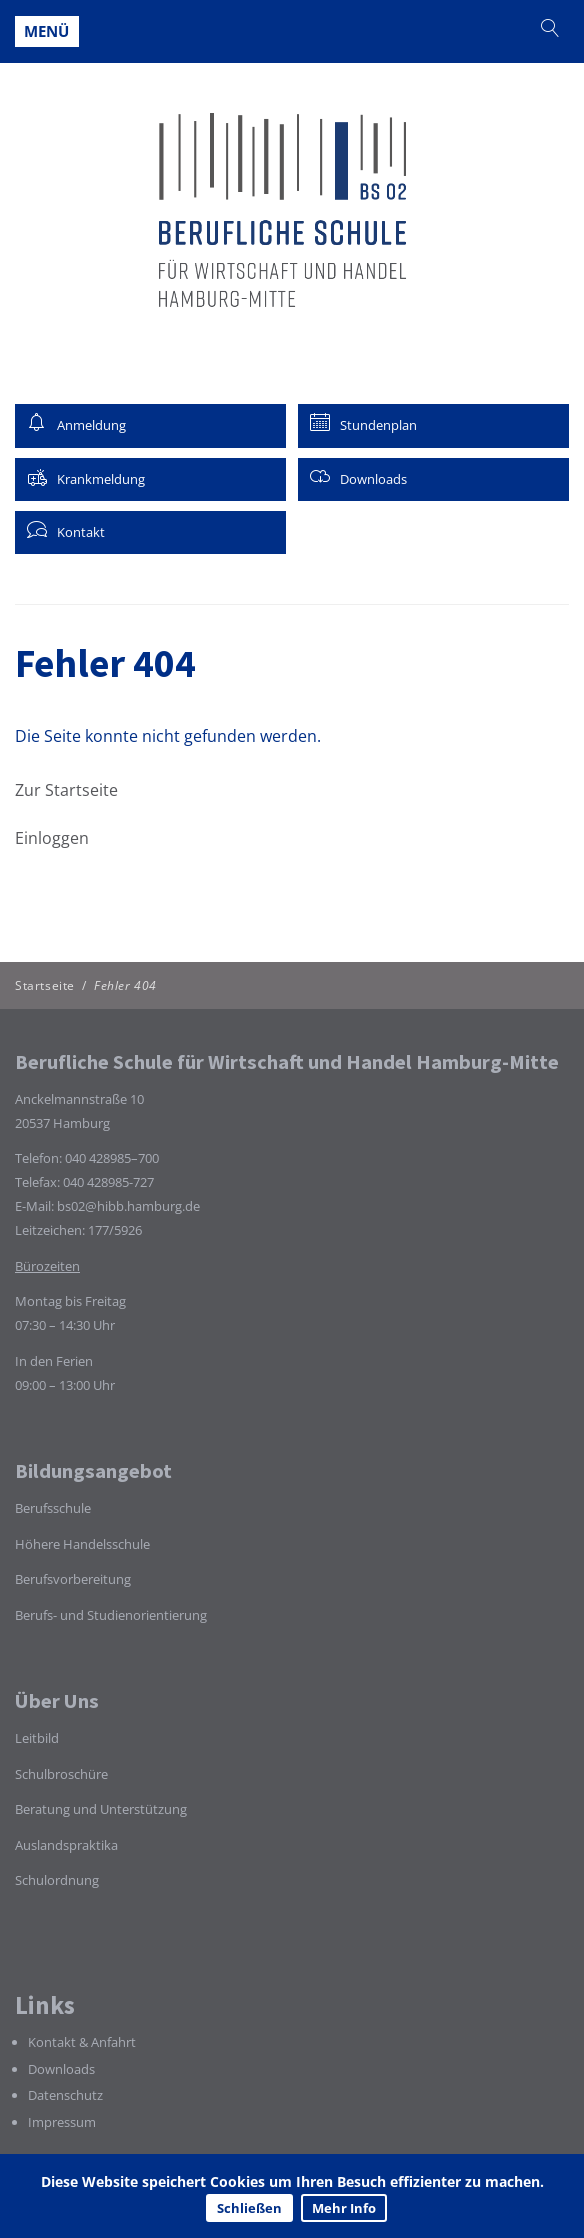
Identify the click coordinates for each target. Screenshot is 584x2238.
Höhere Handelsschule (82, 1544)
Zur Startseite (66, 790)
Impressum (62, 2122)
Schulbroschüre (61, 1774)
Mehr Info (344, 2208)
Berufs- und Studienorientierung (111, 1615)
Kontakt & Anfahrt (82, 2042)
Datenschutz (65, 2095)
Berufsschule (53, 1508)
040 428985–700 (112, 1158)
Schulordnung (57, 1880)
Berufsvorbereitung (73, 1579)
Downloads (61, 2069)
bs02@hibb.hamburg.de (128, 1206)
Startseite (45, 985)
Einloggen (52, 838)
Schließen (249, 2208)
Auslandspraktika (66, 1845)
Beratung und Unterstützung (101, 1809)
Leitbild (37, 1738)
